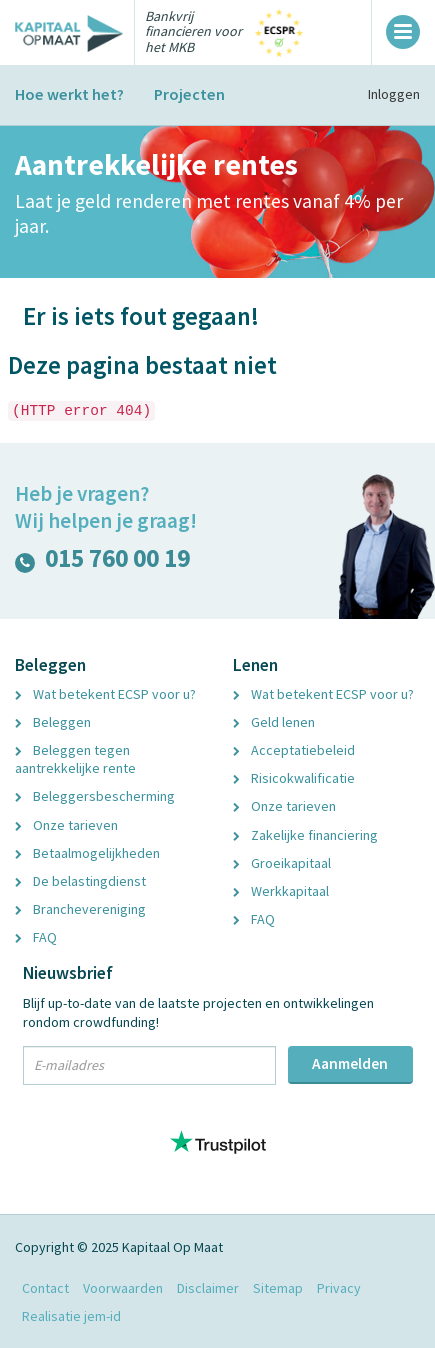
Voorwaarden (123, 1288)
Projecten (189, 94)
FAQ (36, 937)
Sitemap (278, 1288)
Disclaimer (208, 1288)
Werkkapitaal (281, 891)
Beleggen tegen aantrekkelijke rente (75, 759)
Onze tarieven (66, 825)
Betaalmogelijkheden (87, 853)
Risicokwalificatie (294, 778)
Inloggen (394, 94)
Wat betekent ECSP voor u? (105, 694)
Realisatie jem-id (71, 1316)
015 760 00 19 (102, 562)
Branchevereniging (80, 909)
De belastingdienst (80, 881)
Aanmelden (350, 1063)
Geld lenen (274, 722)
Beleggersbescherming (95, 796)
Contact (45, 1288)
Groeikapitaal (282, 863)
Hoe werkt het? (69, 94)
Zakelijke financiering (305, 835)
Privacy (339, 1288)
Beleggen (53, 722)
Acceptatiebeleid (294, 750)
